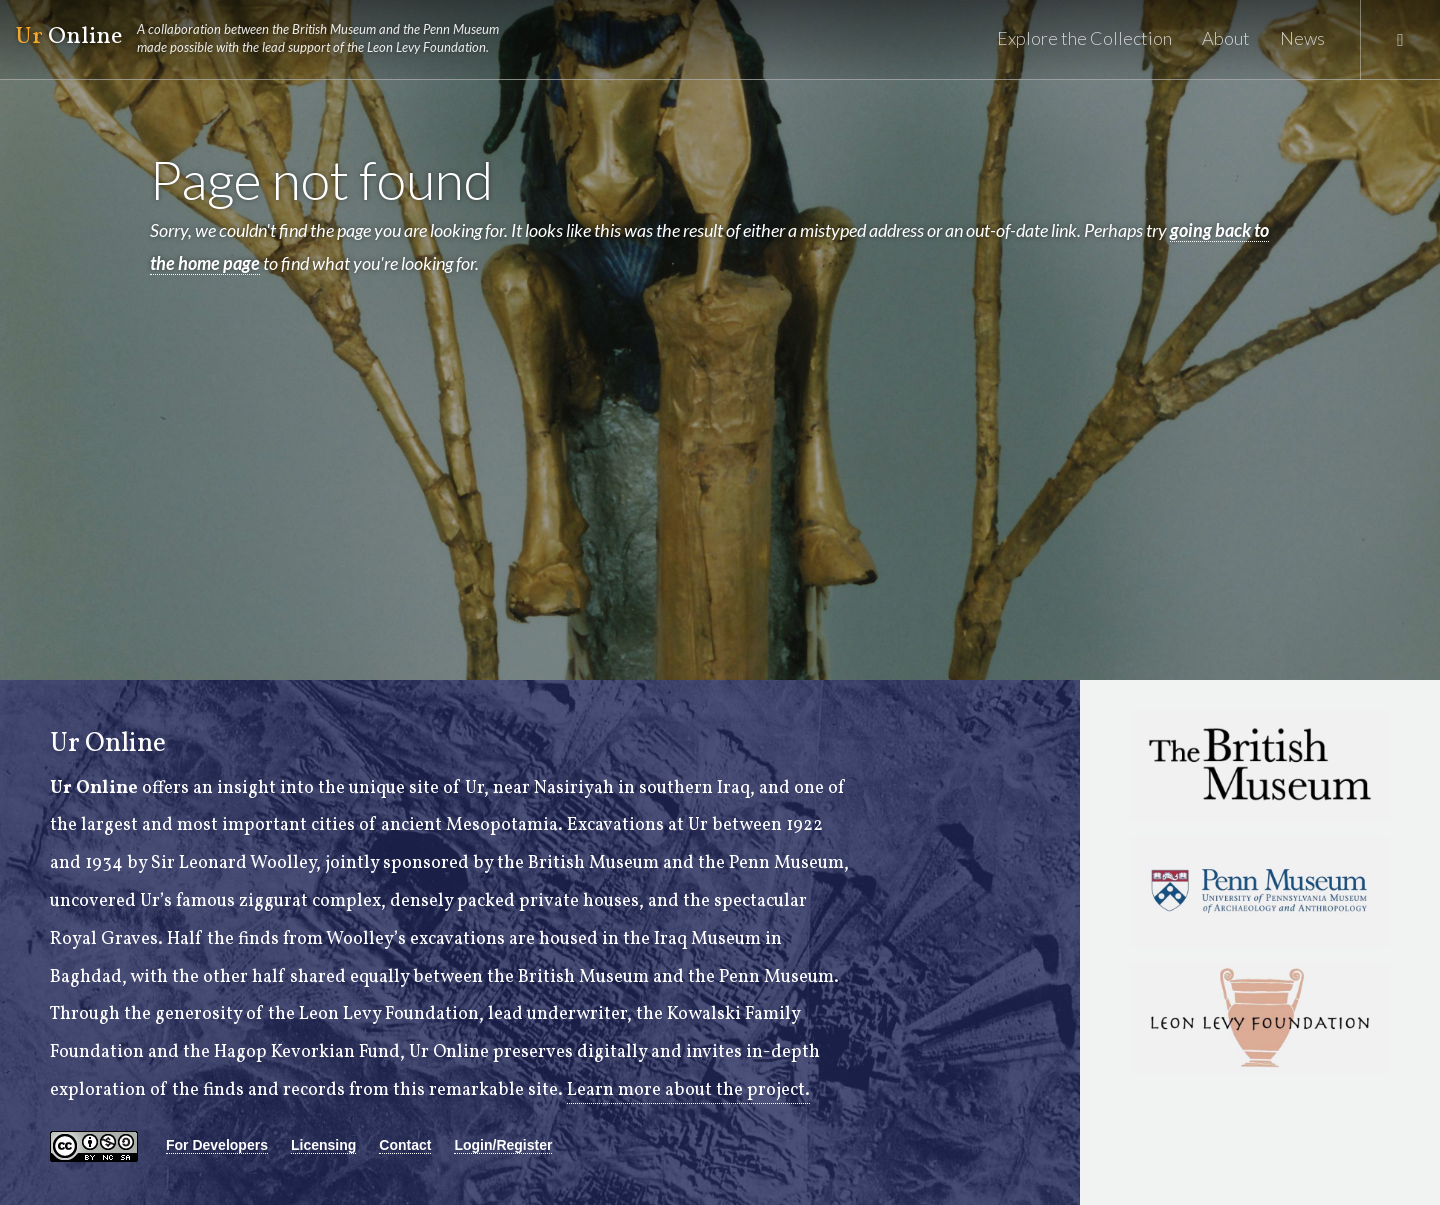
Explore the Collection (1084, 38)
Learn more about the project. (688, 1090)
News (1302, 38)
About (1226, 38)
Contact (405, 1145)
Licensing (323, 1145)
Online (266, 38)
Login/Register (503, 1145)
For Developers (217, 1145)
